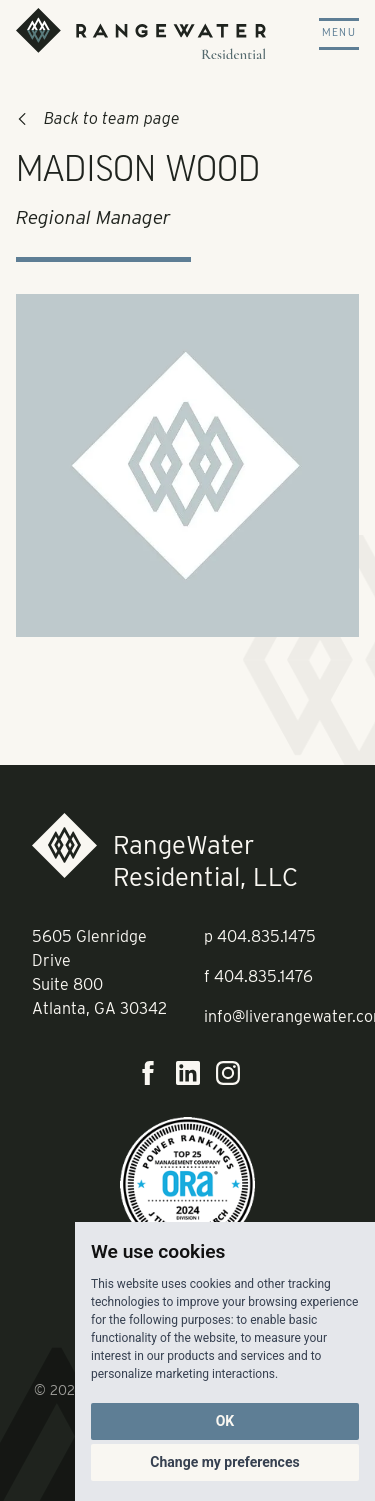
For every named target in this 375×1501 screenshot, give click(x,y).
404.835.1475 (266, 936)
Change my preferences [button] (224, 1462)
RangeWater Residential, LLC (205, 860)
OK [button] (225, 1421)
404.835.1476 (263, 976)
